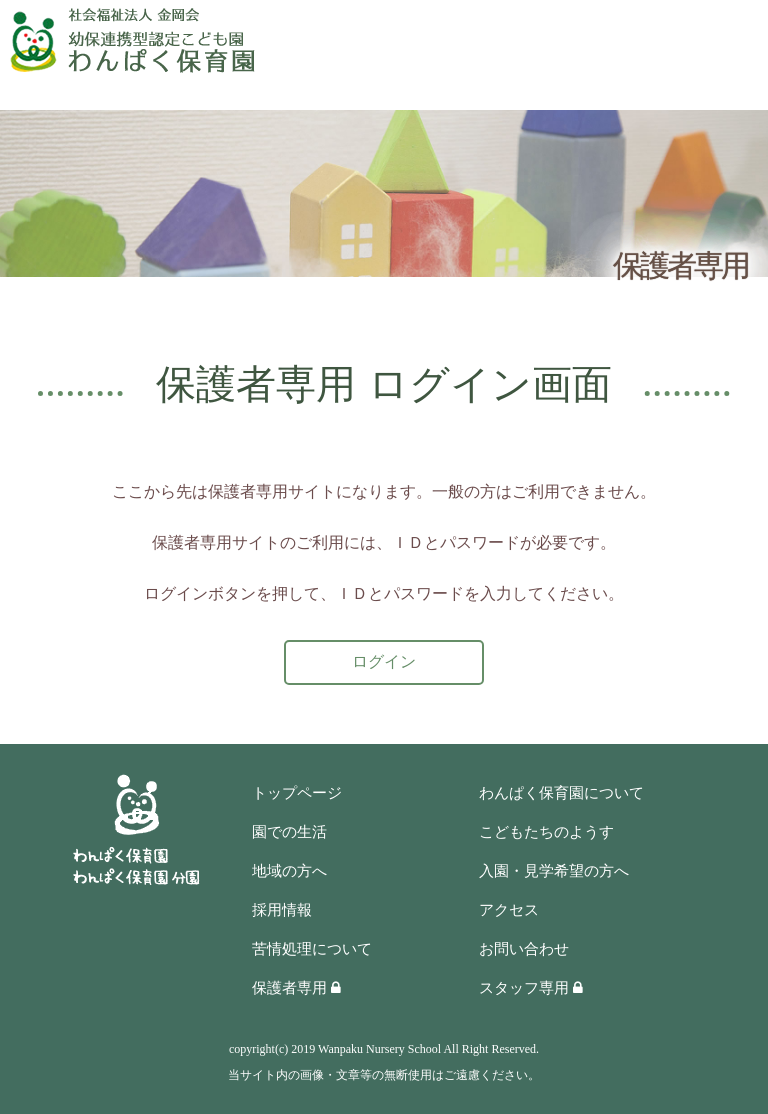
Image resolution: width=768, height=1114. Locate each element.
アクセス (509, 910)
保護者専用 (296, 988)
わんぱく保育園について (561, 793)
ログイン (384, 661)
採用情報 (282, 910)
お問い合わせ (524, 949)
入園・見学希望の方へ (554, 871)
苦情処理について (312, 949)
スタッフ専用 (531, 988)
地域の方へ (289, 871)
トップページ (297, 793)
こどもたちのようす (546, 832)
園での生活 (289, 832)
